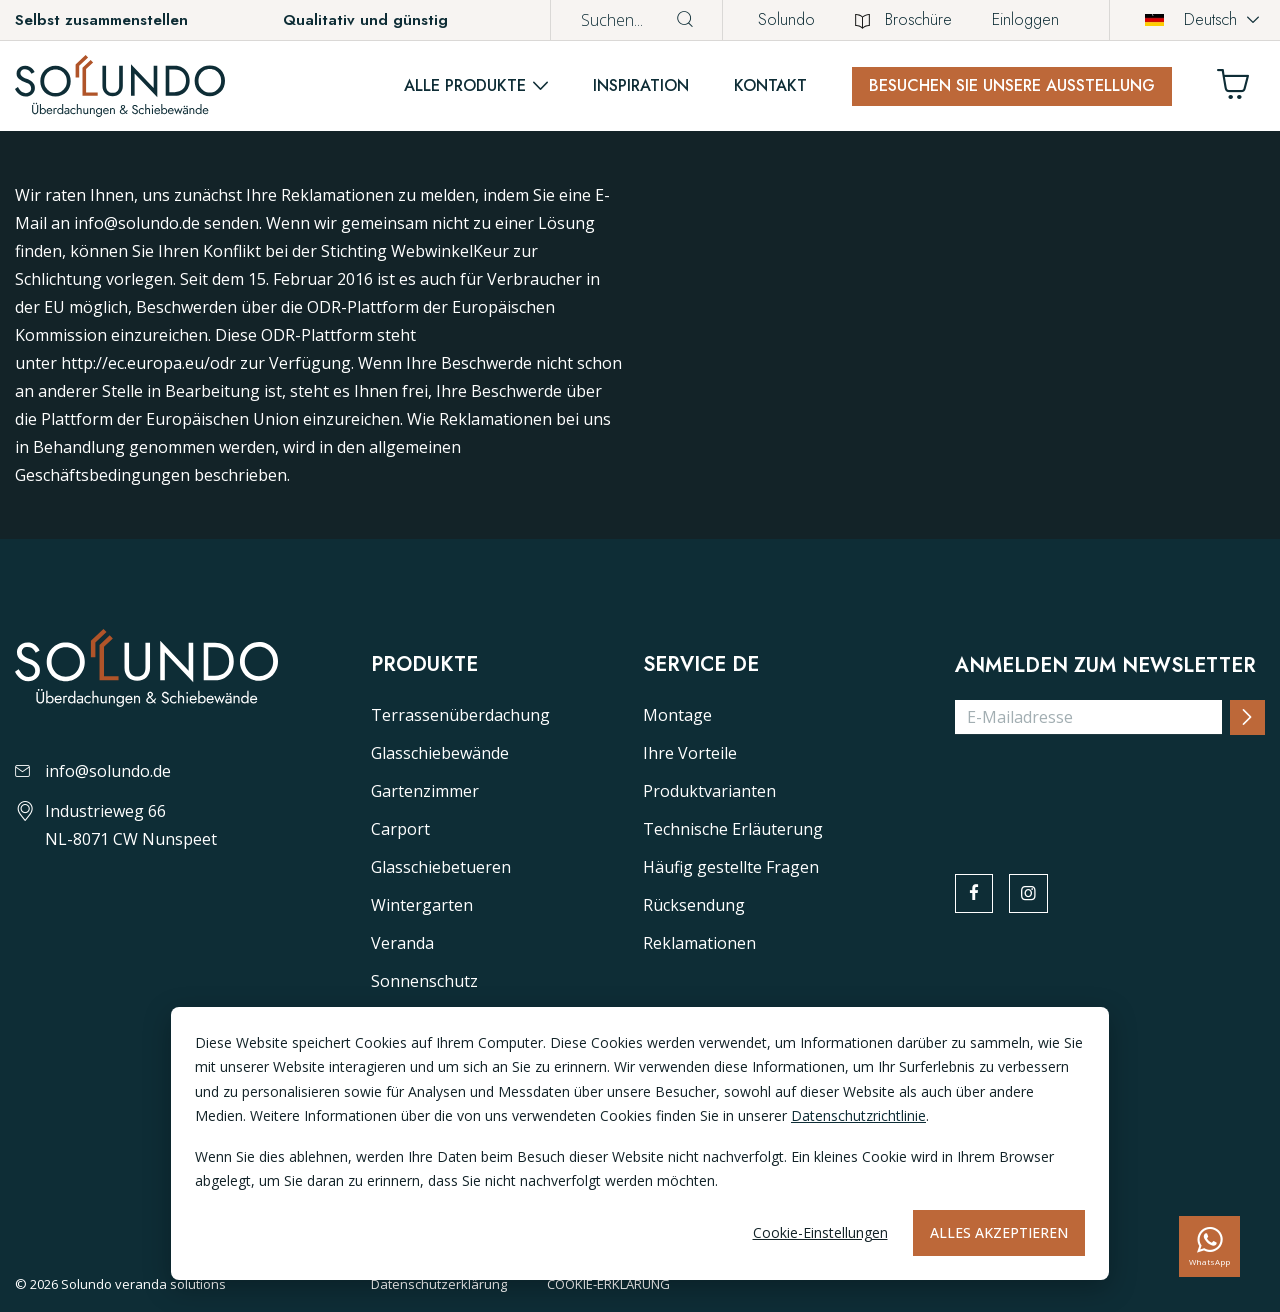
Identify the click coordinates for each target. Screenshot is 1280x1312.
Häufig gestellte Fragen (731, 867)
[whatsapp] (1209, 1246)
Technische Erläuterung (733, 829)
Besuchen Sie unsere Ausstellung (1012, 85)
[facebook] (976, 895)
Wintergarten (422, 905)
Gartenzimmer (425, 791)
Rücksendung (694, 905)
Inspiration (641, 85)
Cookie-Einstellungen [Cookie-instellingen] (820, 1232)
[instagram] (1034, 895)
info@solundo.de (93, 771)
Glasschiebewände (440, 753)
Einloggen (1025, 19)
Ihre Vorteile (690, 753)
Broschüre (903, 19)
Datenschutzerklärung (439, 1284)
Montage (677, 715)
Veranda (402, 943)
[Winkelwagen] (1241, 89)
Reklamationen (699, 943)
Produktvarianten (709, 791)
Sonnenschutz (424, 981)
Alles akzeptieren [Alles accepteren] (999, 1232)
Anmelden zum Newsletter (1105, 666)
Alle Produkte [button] (465, 85)
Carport (400, 829)
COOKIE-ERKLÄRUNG (608, 1284)
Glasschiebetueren (441, 867)
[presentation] (1107, 790)
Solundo (786, 19)
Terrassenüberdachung (460, 715)
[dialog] (640, 1143)
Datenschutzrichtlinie (858, 1115)
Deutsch (1191, 19)
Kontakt (770, 85)
